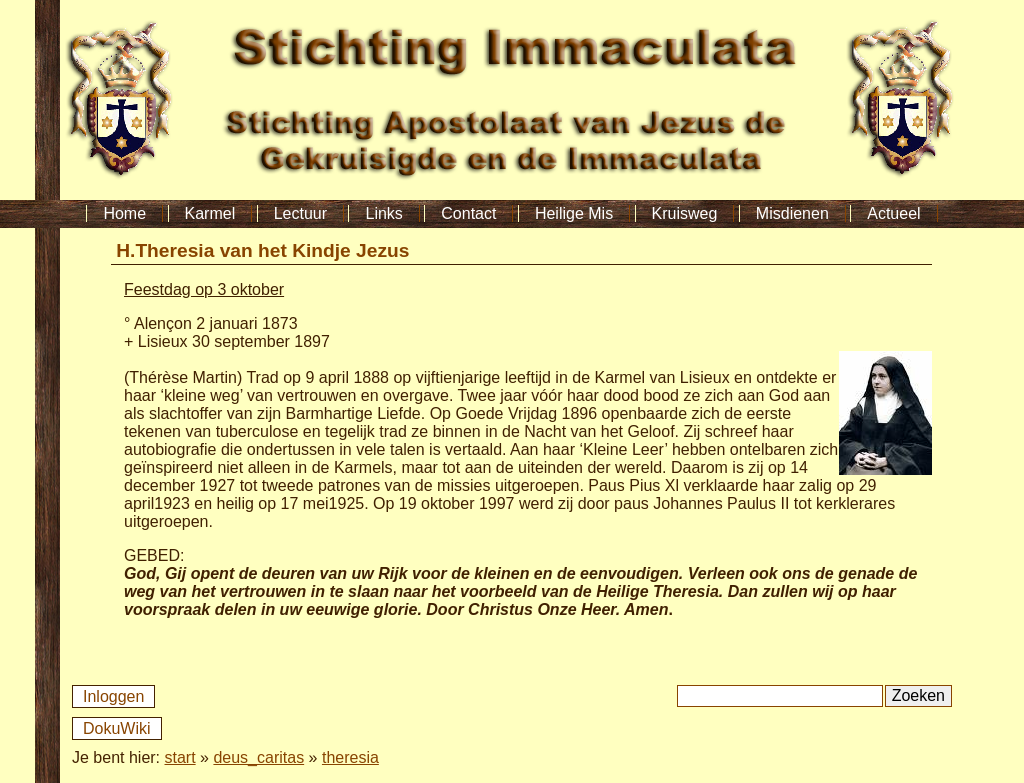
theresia (350, 757)
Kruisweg (685, 213)
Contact (468, 213)
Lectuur (300, 213)
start (180, 757)
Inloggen (113, 696)
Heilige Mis (574, 213)
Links (383, 213)
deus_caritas (258, 757)
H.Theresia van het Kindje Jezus (262, 250)
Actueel (893, 213)
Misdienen (792, 213)
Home (124, 213)
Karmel (210, 213)
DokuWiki (117, 728)
